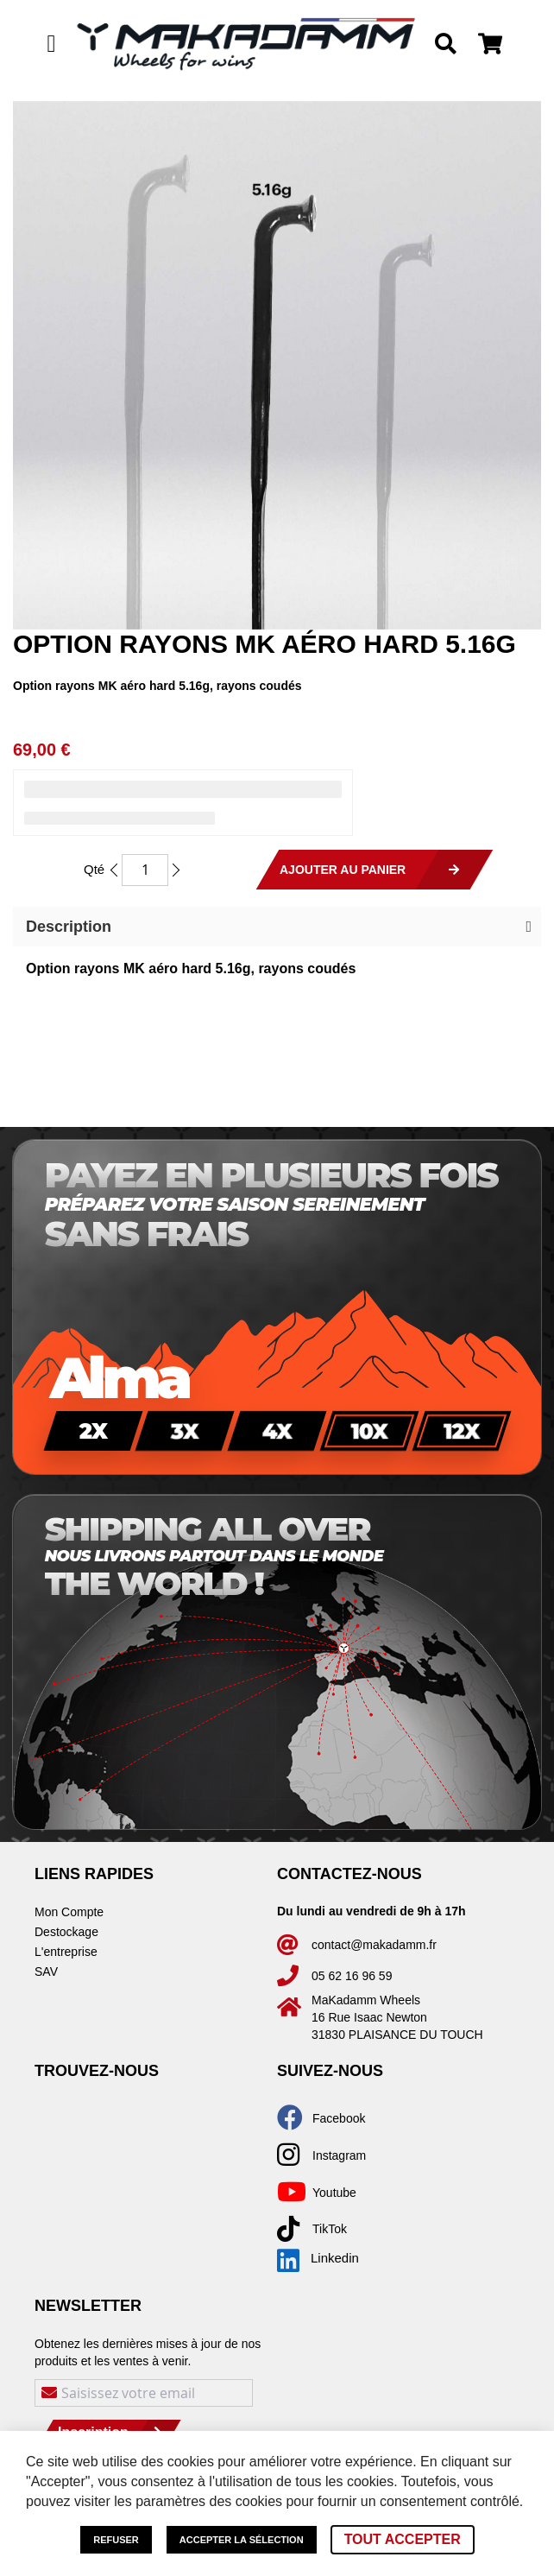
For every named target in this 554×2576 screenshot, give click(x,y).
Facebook (338, 2118)
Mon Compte (69, 1912)
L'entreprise (66, 1952)
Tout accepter (402, 2539)
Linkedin (318, 2258)
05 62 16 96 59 (352, 1976)
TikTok (329, 2229)
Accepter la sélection (241, 2540)
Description (68, 926)
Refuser (116, 2540)
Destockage (66, 1932)
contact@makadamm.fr (374, 1945)
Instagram (339, 2155)
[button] (277, 926)
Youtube (334, 2192)
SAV (46, 1971)
